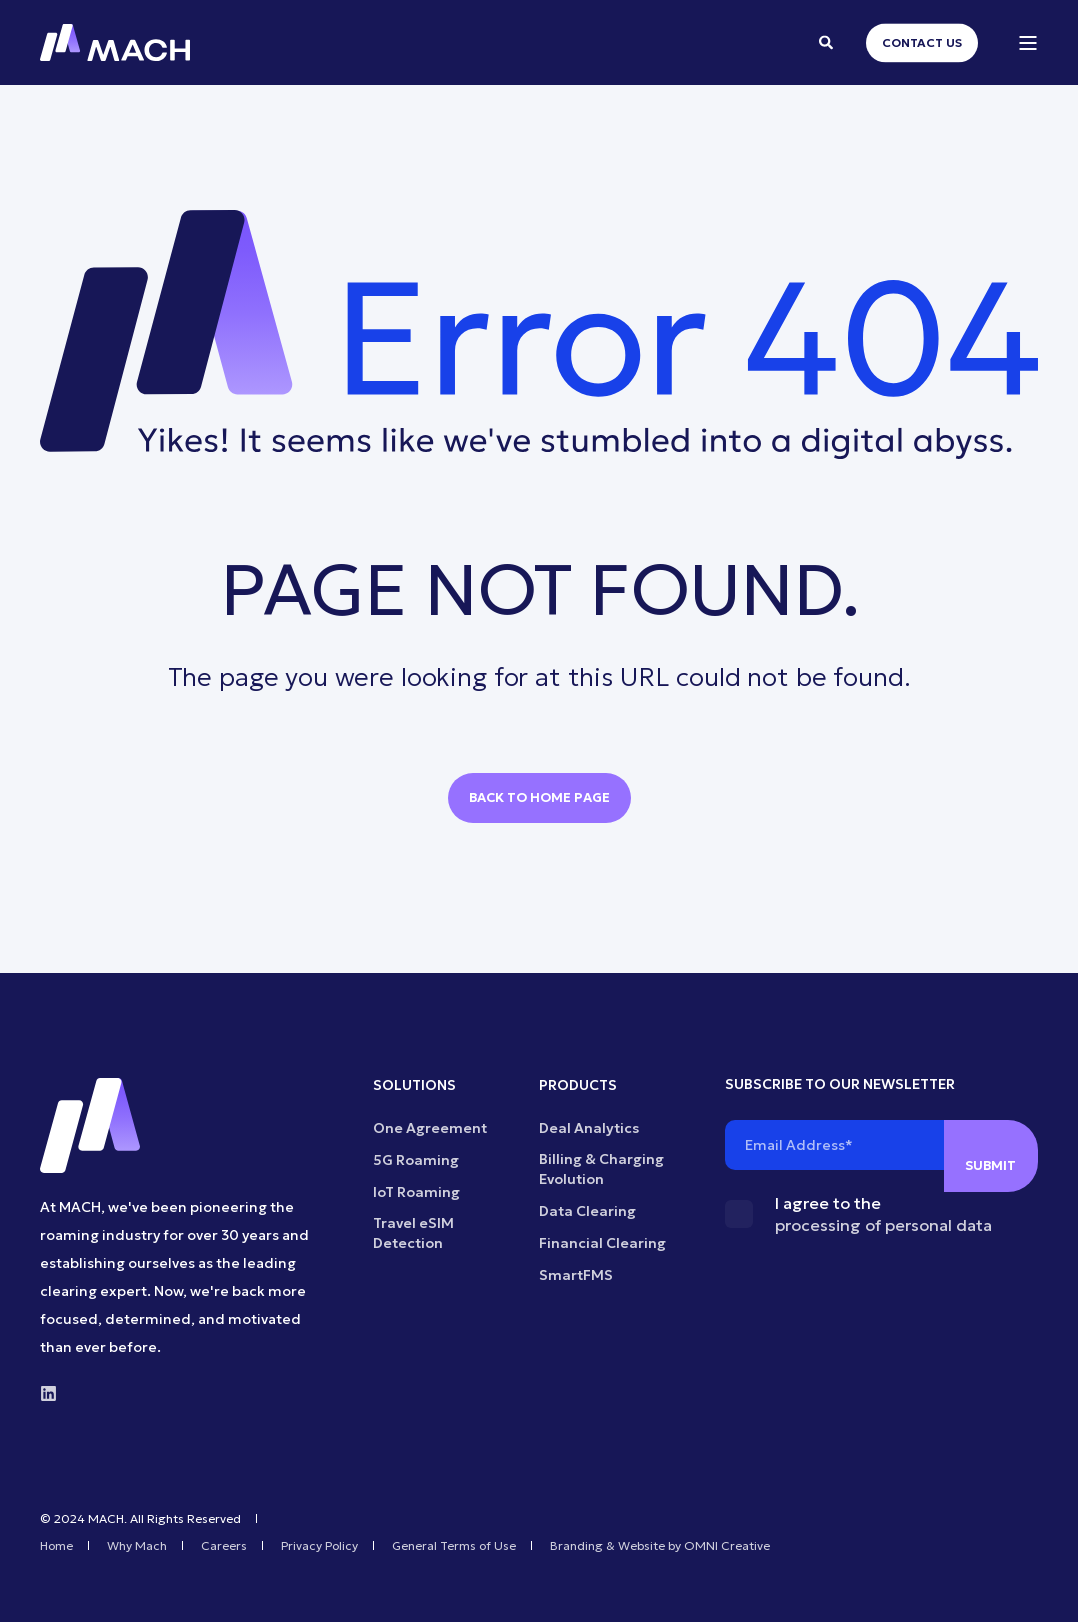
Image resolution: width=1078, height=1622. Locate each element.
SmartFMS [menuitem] (576, 1275)
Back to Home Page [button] (539, 797)
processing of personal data (883, 1225)
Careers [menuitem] (224, 1546)
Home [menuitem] (56, 1546)
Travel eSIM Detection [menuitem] (413, 1233)
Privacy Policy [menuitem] (319, 1546)
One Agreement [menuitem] (430, 1128)
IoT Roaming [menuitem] (416, 1192)
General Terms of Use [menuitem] (454, 1546)
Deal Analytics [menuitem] (589, 1128)
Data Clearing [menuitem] (587, 1211)
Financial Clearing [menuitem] (602, 1243)
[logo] (90, 1125)
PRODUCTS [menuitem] (578, 1086)
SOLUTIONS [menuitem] (414, 1086)
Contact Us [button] (922, 42)
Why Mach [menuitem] (137, 1546)
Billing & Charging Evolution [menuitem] (601, 1169)
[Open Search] (827, 41)
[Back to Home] (115, 43)
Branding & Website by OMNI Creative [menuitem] (660, 1546)
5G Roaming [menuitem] (416, 1160)
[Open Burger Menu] (1028, 43)
